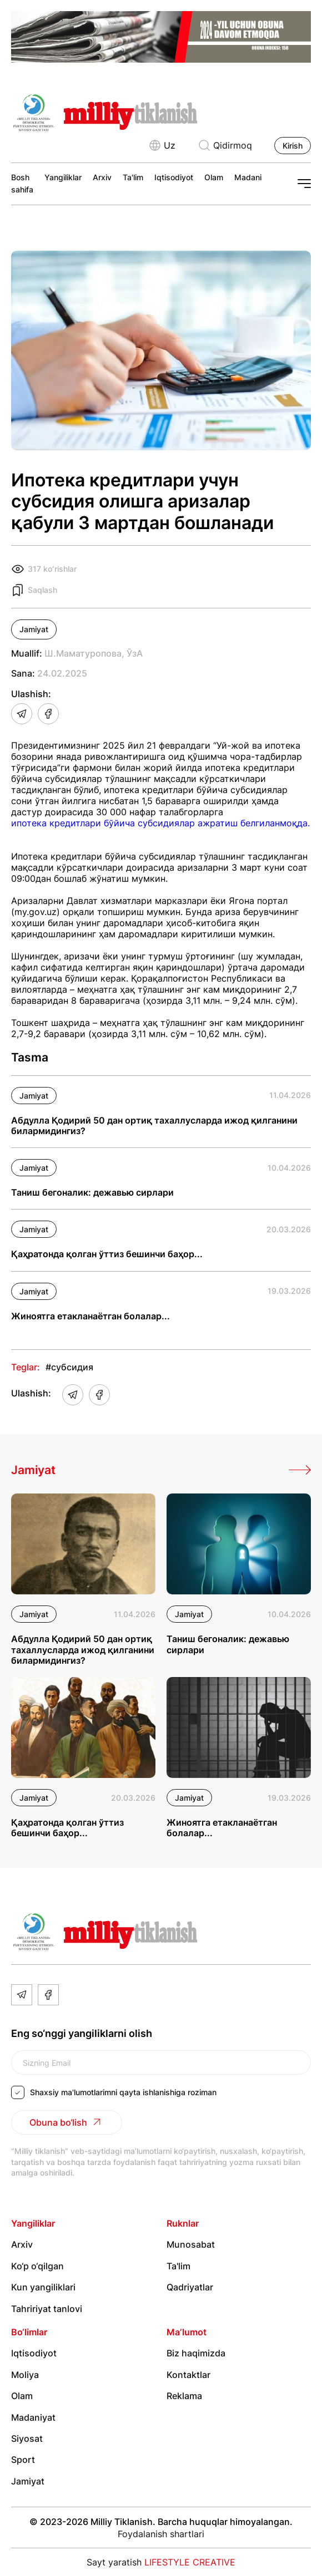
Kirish (293, 145)
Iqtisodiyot (173, 177)
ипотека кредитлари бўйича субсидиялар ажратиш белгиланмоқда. (160, 823)
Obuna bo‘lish (66, 2122)
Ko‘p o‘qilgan (37, 2266)
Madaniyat (253, 177)
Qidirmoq (225, 145)
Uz (161, 145)
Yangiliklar (63, 177)
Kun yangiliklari (43, 2287)
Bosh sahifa (22, 183)
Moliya (25, 2374)
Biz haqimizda (196, 2353)
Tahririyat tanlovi (46, 2308)
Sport (23, 2460)
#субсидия (69, 1367)
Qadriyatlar (190, 2287)
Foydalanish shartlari (161, 2533)
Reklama (184, 2395)
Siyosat (27, 2438)
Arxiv (102, 177)
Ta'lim (133, 177)
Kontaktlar (188, 2374)
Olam (213, 177)
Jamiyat (33, 629)
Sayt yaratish (161, 2562)
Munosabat (191, 2244)
